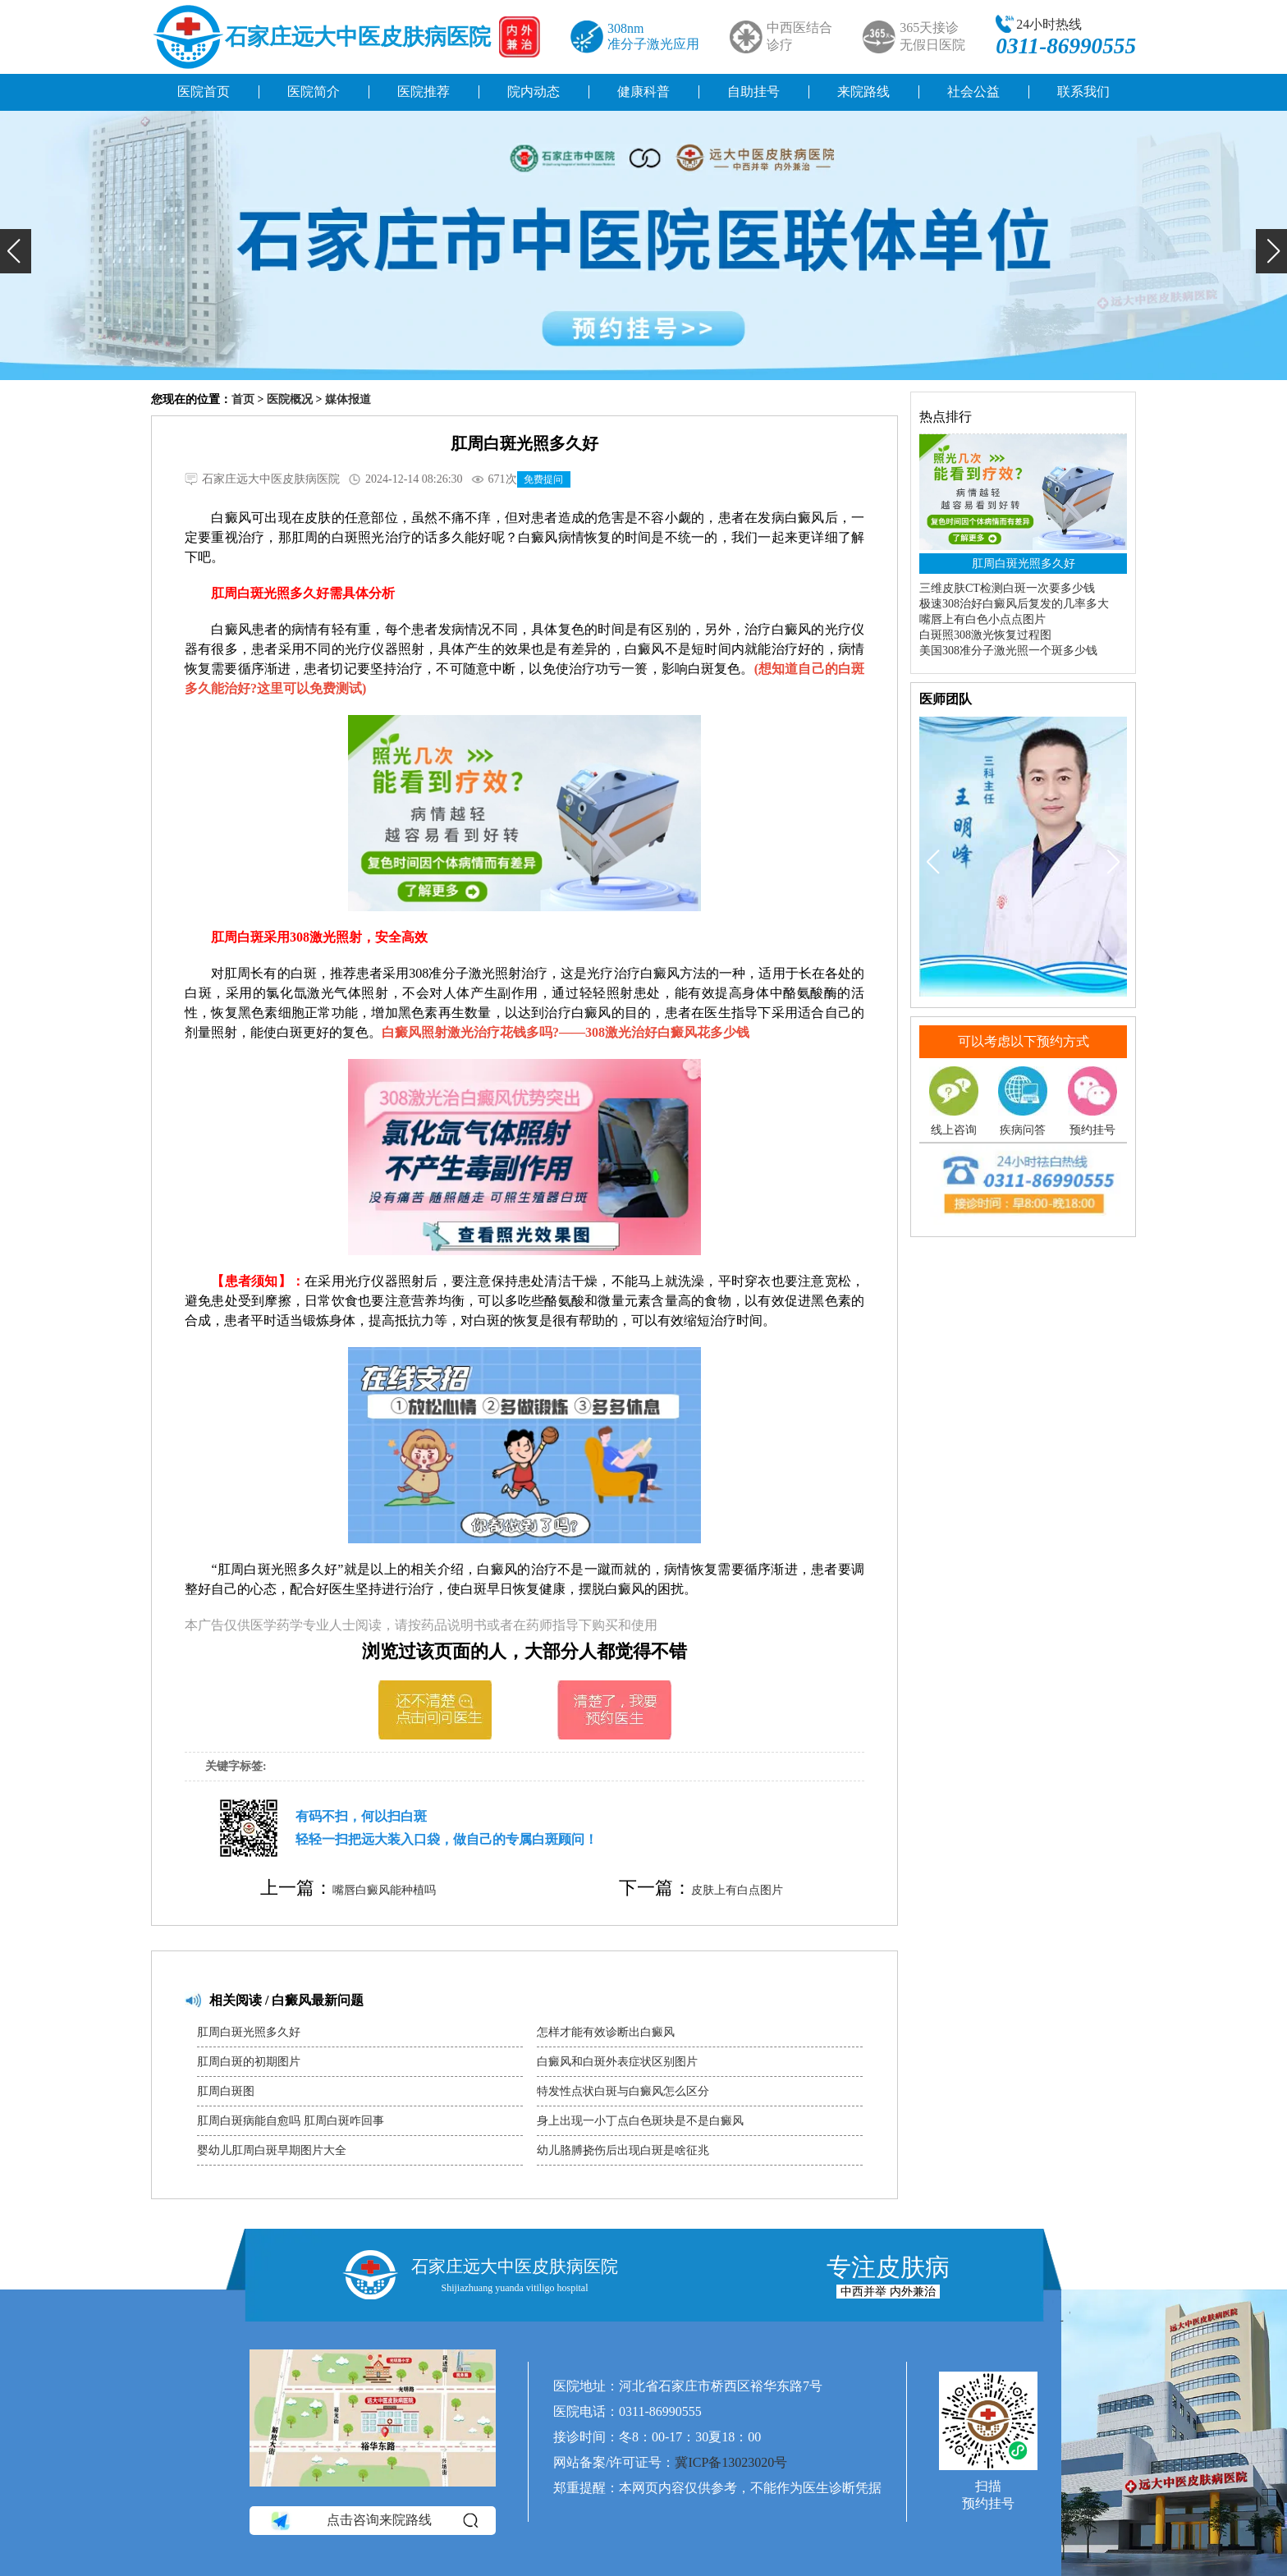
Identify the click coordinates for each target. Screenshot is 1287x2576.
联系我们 (1083, 92)
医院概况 (290, 399)
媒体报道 (348, 399)
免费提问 (543, 479)
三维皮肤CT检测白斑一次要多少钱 (1007, 588)
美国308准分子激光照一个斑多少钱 (1008, 650)
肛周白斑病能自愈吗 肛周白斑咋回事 (290, 2121)
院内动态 (533, 92)
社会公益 (973, 92)
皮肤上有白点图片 (737, 1890)
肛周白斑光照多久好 (248, 2032)
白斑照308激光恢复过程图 (985, 635)
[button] (15, 251)
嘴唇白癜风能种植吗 (384, 1890)
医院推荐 (423, 92)
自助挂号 (753, 92)
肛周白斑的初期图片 (248, 2062)
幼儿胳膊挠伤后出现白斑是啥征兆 (623, 2150)
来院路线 (863, 92)
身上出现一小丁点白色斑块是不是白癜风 (640, 2121)
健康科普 (643, 92)
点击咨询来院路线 (373, 2521)
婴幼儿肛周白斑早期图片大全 (271, 2150)
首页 (242, 399)
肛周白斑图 (225, 2091)
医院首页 (203, 92)
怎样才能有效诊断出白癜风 (606, 2032)
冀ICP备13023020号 (731, 2462)
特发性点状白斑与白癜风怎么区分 (623, 2091)
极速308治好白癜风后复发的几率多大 (1014, 604)
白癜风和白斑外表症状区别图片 (617, 2062)
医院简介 (313, 92)
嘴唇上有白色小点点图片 (982, 619)
